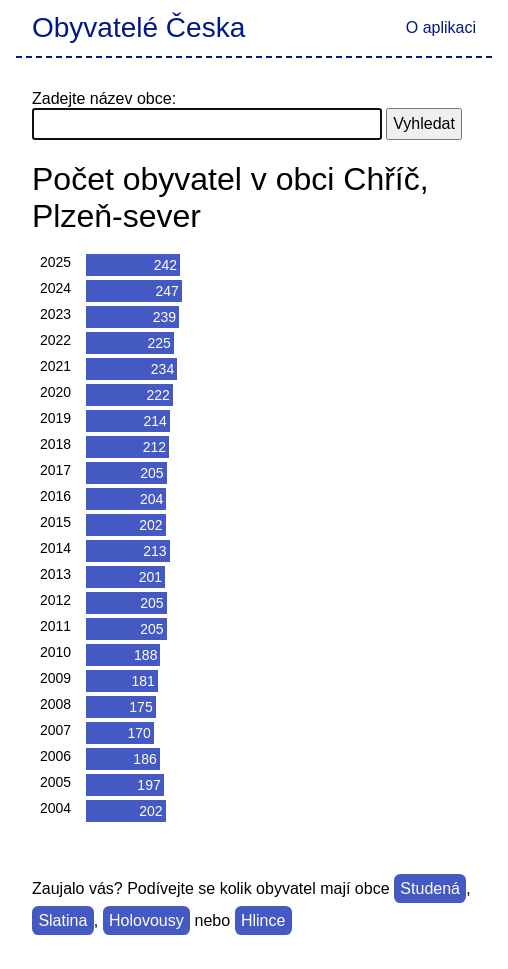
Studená (430, 888)
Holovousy (146, 920)
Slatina (62, 920)
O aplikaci (441, 27)
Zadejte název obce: (104, 98)
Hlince (263, 920)
